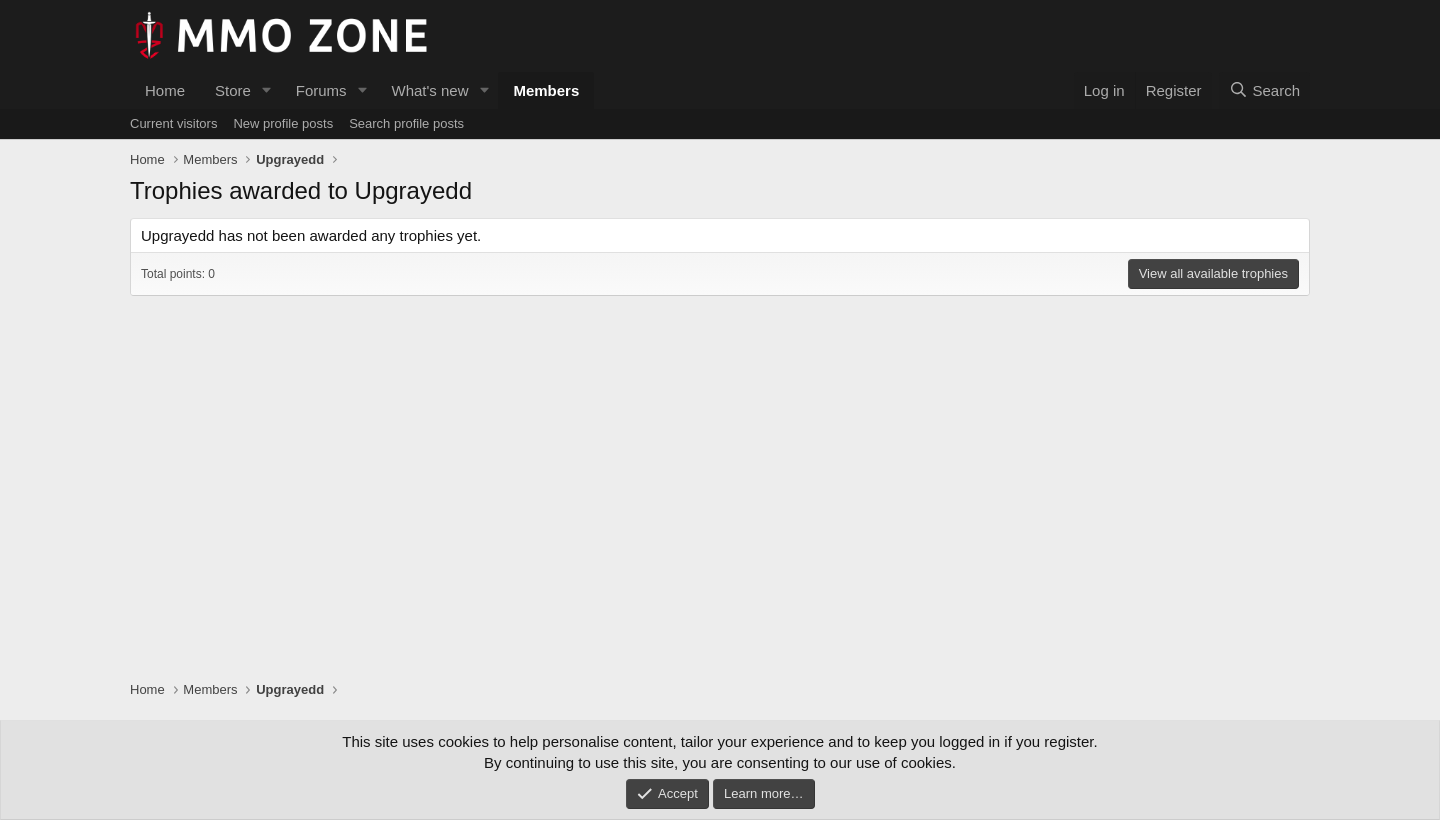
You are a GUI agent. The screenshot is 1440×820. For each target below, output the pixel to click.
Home (165, 90)
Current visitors (173, 123)
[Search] (1264, 90)
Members (546, 90)
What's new (429, 90)
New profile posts (283, 123)
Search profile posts (406, 123)
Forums (321, 90)
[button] (267, 90)
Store (233, 90)
